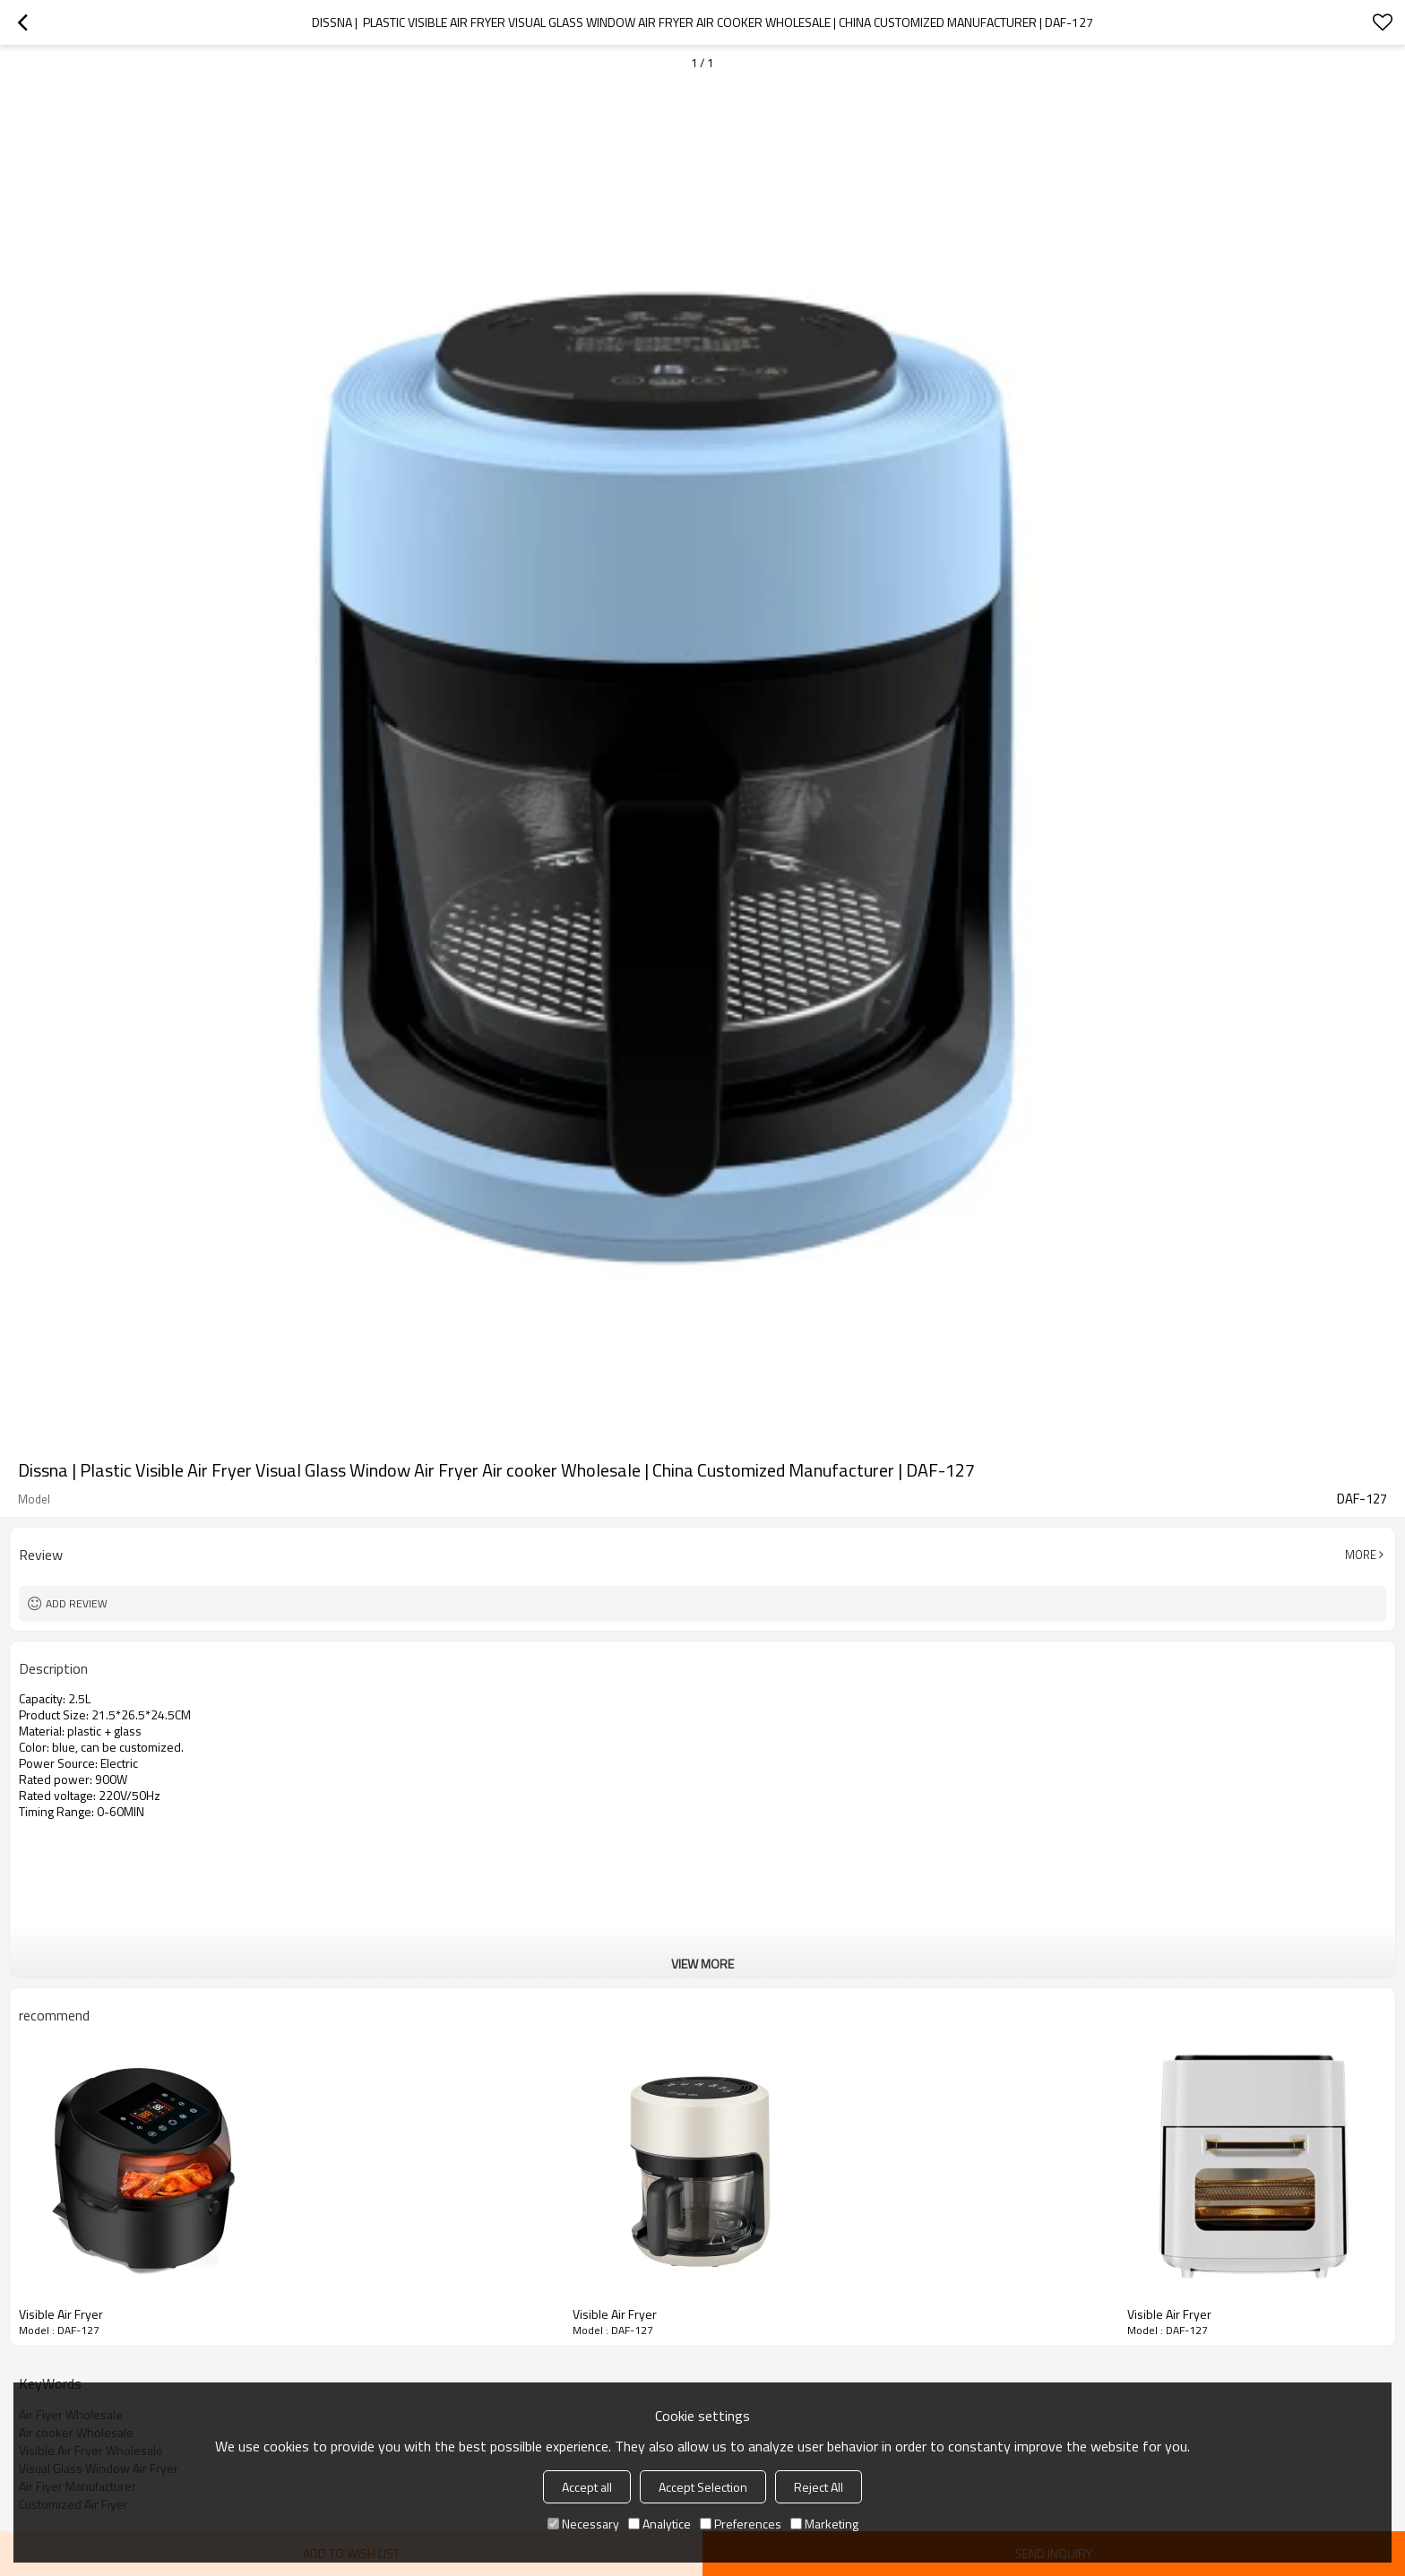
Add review (77, 1603)
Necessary (583, 2523)
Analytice (659, 2523)
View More (702, 1963)
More (1360, 1555)
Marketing (824, 2523)
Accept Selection (703, 2486)
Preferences (740, 2523)
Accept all (587, 2486)
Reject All (818, 2486)
